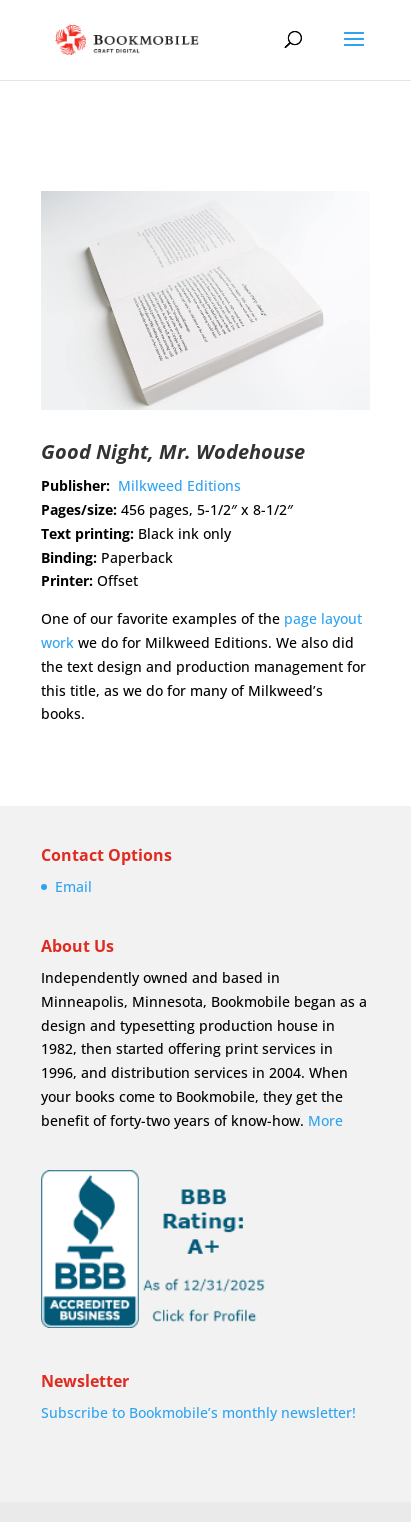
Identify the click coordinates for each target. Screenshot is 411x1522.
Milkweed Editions (179, 485)
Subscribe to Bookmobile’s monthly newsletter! (198, 1412)
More (325, 1120)
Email (73, 886)
